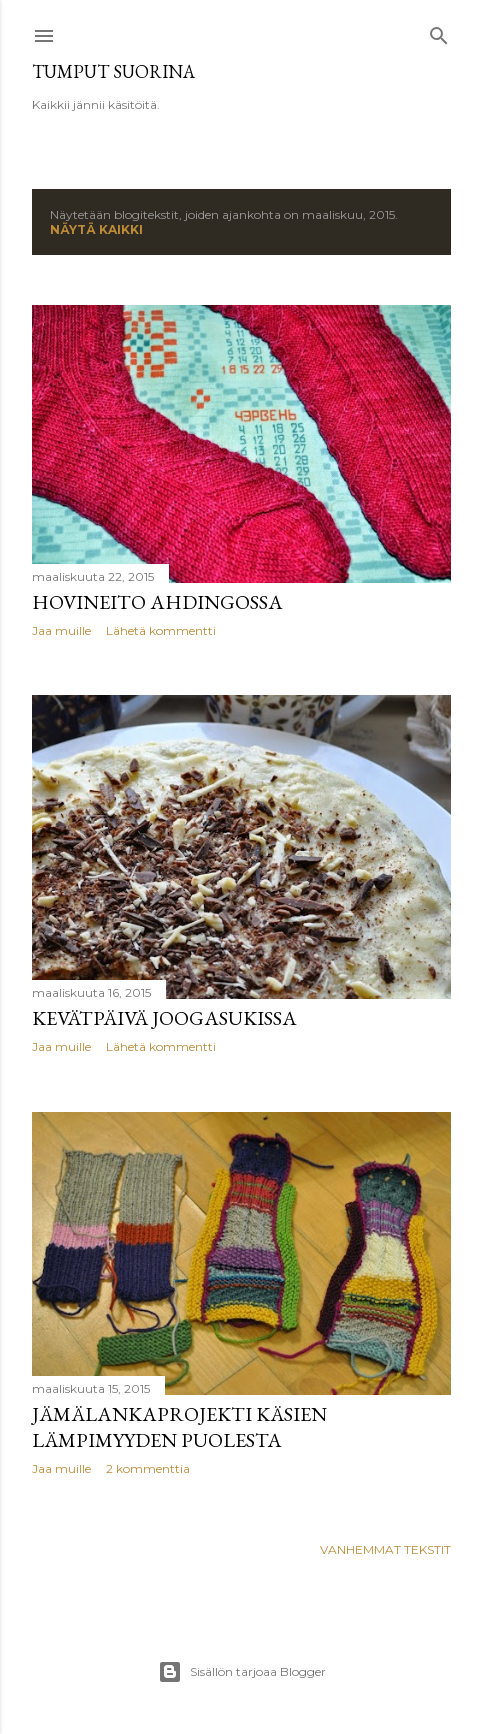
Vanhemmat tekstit (385, 1549)
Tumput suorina (113, 71)
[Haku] (439, 31)
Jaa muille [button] (61, 630)
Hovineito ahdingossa (157, 602)
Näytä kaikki (96, 229)
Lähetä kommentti (161, 630)
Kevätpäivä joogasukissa (164, 1018)
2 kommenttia (148, 1468)
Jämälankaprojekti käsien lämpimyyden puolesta (179, 1427)
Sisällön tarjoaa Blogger (242, 1672)
